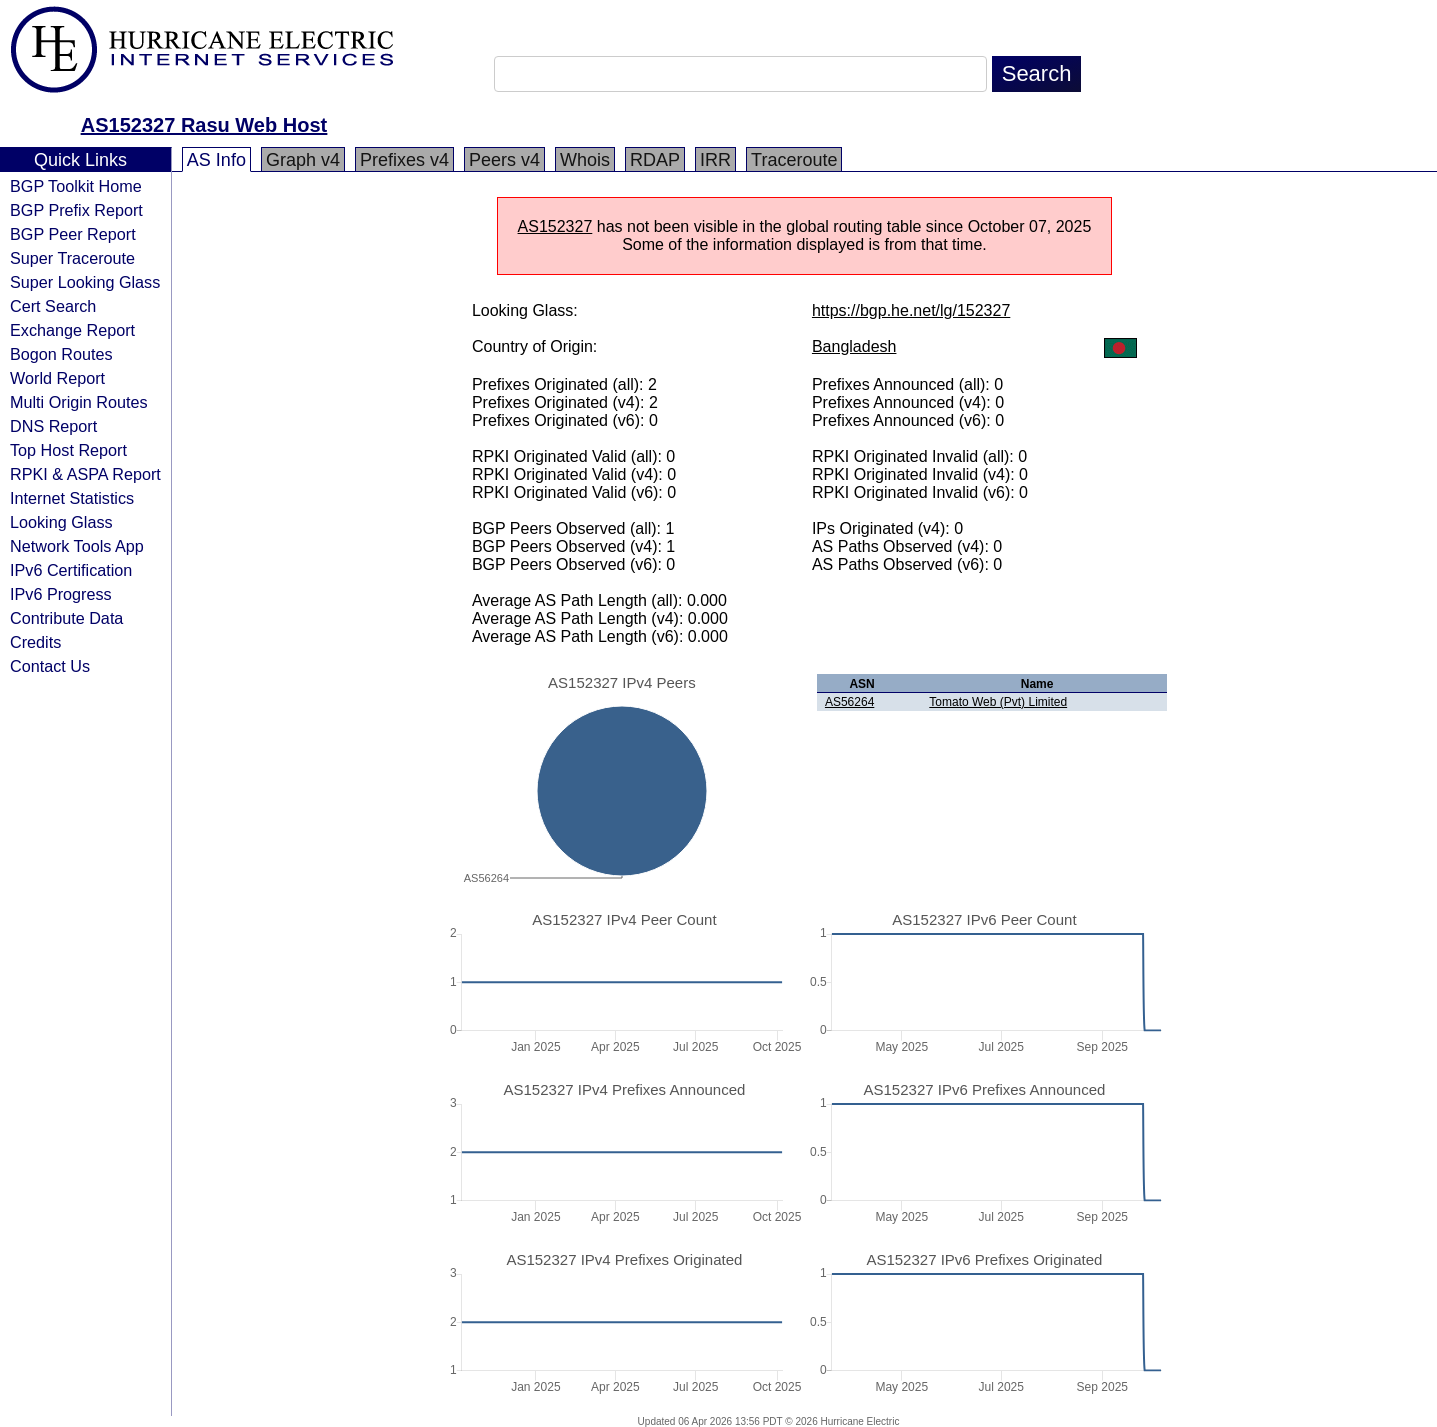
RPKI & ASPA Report (85, 474)
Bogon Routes (61, 354)
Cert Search (53, 306)
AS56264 (849, 702)
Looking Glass (61, 522)
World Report (57, 378)
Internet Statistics (72, 498)
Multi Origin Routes (79, 402)
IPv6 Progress (61, 594)
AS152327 (555, 226)
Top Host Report (68, 450)
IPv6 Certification (71, 570)
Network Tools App (77, 546)
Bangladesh (854, 346)
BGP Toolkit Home (76, 186)
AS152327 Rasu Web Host (204, 125)
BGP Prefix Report (76, 210)
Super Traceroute (72, 258)
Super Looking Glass (85, 282)
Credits (35, 642)
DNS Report (53, 426)
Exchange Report (72, 330)
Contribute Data (66, 618)
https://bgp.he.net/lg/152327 (911, 310)
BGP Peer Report (73, 234)
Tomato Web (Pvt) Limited (998, 702)
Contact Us (50, 666)
